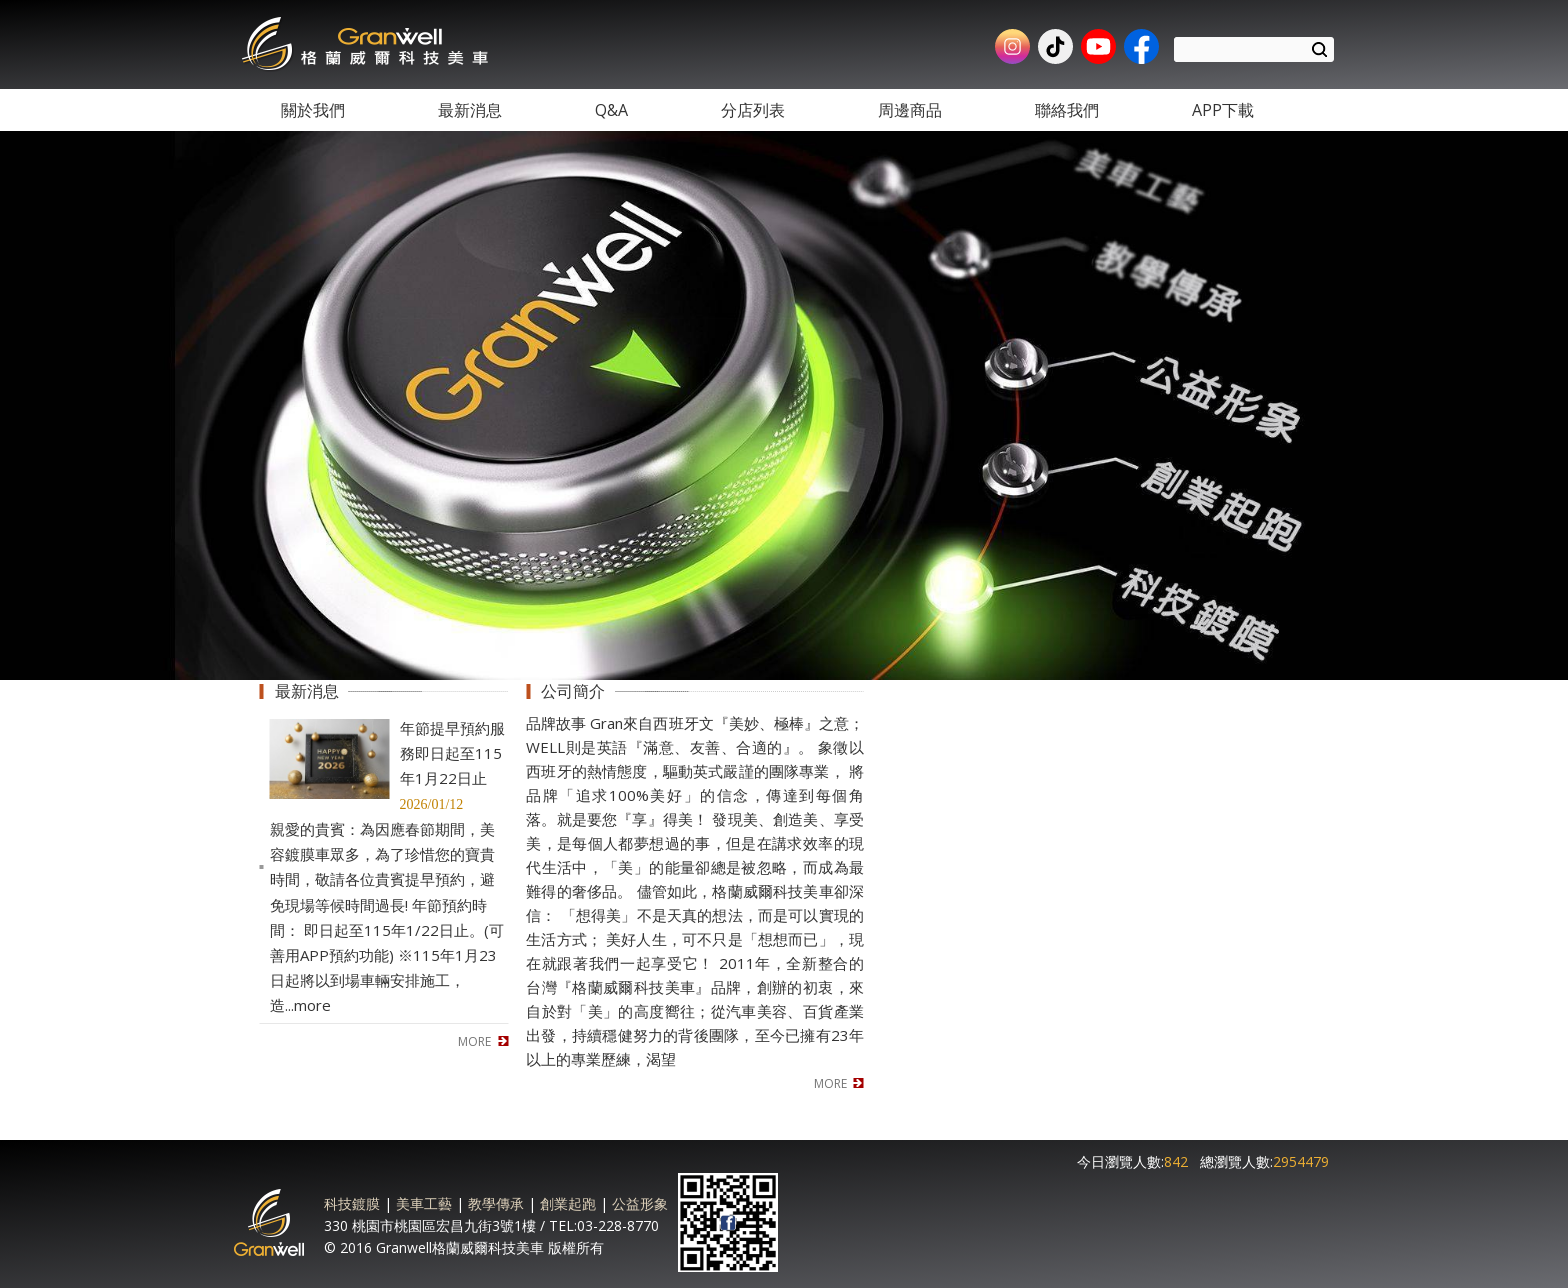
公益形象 (640, 1203)
